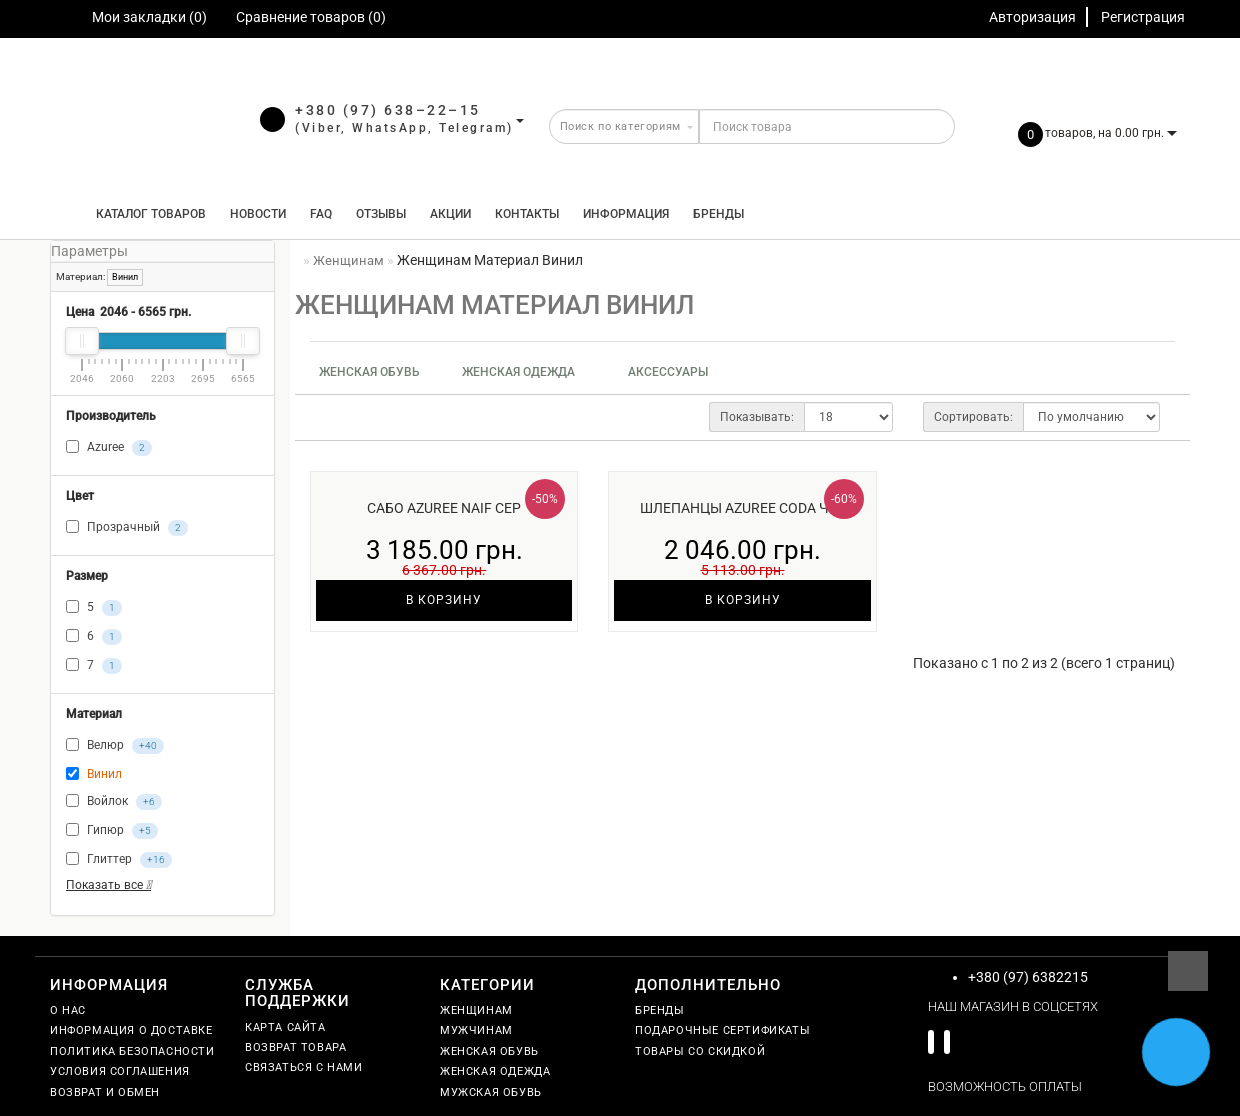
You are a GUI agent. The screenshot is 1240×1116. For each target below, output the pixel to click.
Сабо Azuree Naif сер (444, 508)
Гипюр (112, 831)
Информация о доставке (131, 1030)
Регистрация (1143, 17)
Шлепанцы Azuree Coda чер (743, 508)
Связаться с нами (304, 1067)
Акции (450, 214)
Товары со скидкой (700, 1051)
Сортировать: (973, 417)
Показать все (108, 885)
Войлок (114, 802)
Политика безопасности (132, 1051)
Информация (626, 214)
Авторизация (1032, 17)
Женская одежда (518, 372)
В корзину (444, 600)
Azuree (109, 448)
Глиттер (119, 860)
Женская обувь (369, 372)
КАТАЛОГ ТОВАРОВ (146, 214)
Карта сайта (285, 1027)
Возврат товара (295, 1047)
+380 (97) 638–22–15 (388, 110)
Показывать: (757, 417)
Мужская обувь (491, 1092)
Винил (125, 277)
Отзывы (381, 214)
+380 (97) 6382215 (1028, 977)
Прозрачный (127, 528)
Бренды (718, 214)
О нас (68, 1010)
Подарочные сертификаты (722, 1030)
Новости (258, 214)
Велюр (115, 746)
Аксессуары (668, 372)
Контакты (527, 214)
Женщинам (476, 1010)
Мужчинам (476, 1030)
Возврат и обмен (105, 1092)
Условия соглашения (120, 1071)
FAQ (321, 214)
